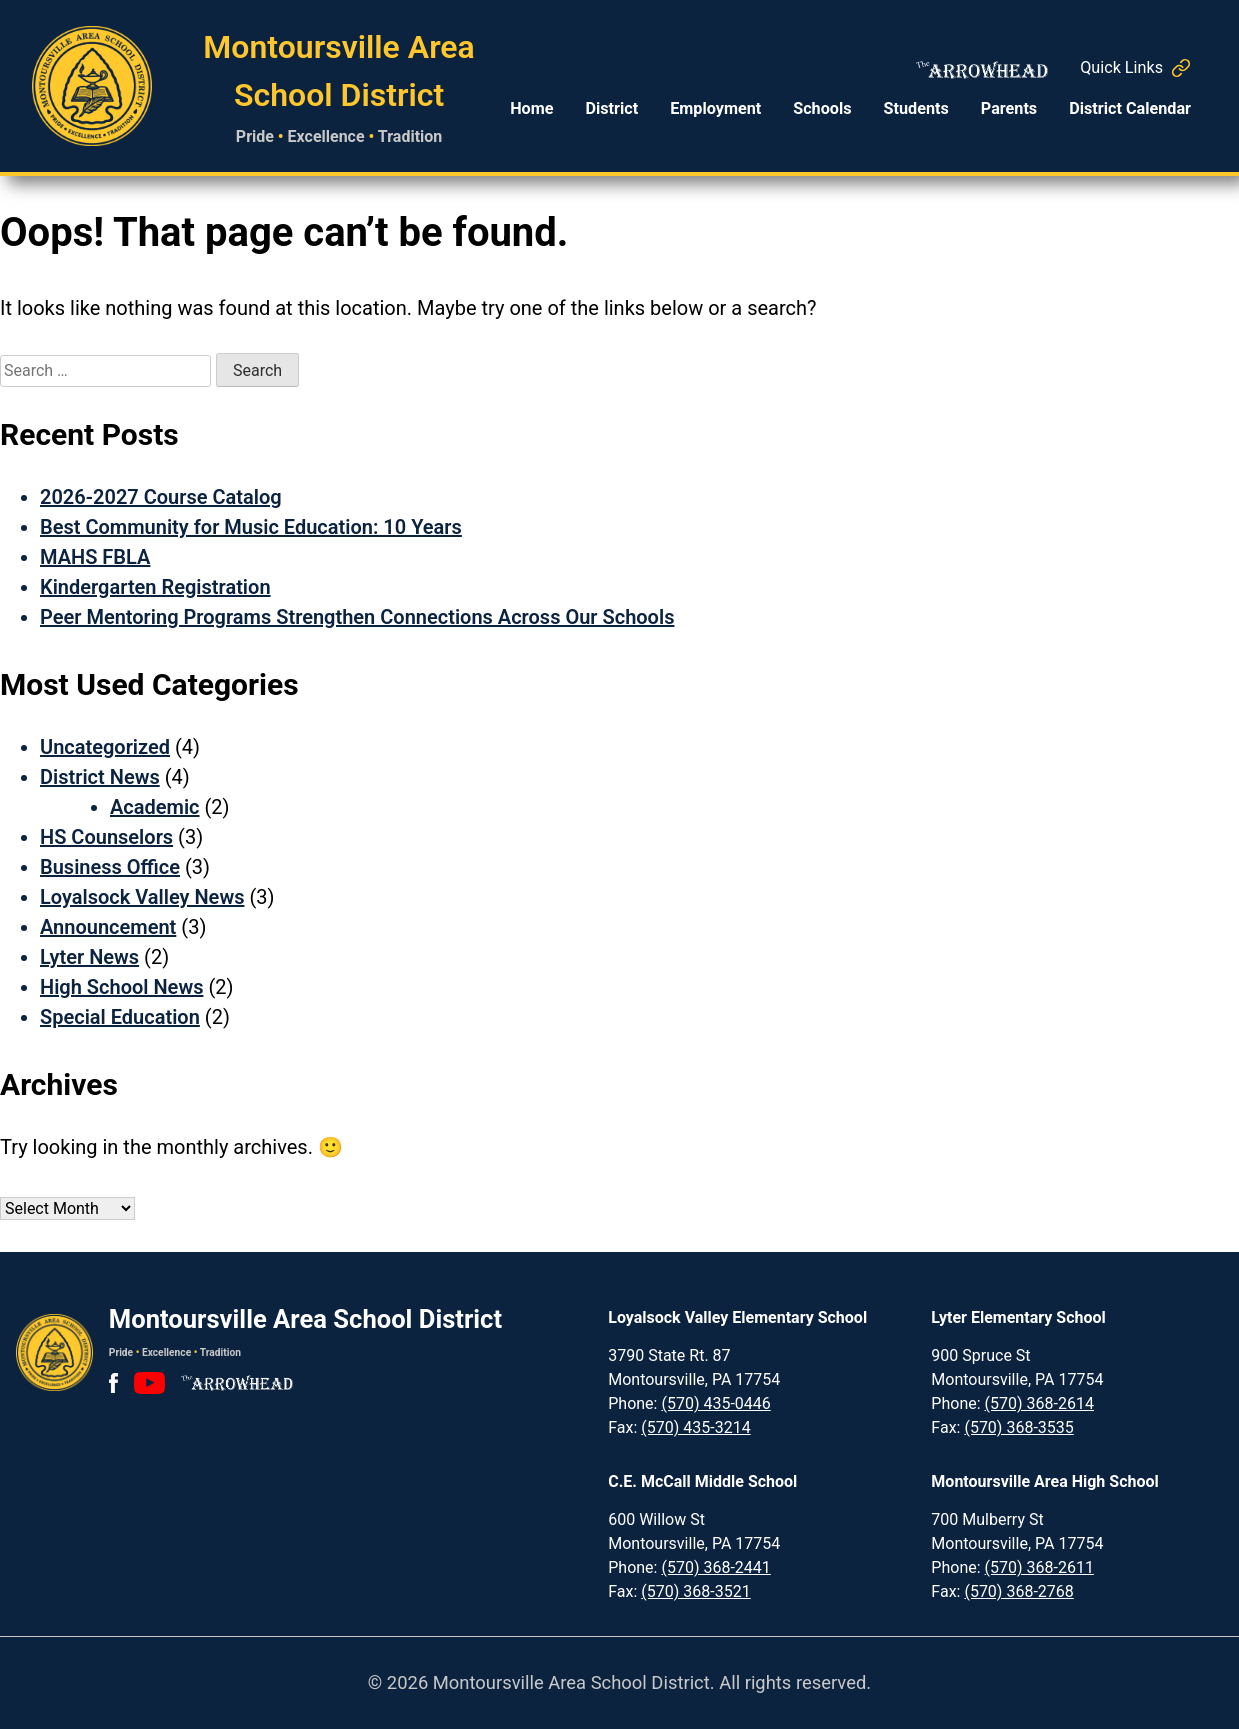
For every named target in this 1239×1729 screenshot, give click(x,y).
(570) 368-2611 (1039, 1567)
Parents (1009, 108)
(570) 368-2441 (715, 1567)
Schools (822, 108)
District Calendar (1130, 108)
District (611, 108)
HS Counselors (106, 837)
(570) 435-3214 (695, 1427)
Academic (155, 807)
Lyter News (89, 957)
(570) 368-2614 (1039, 1403)
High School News (121, 987)
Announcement (108, 927)
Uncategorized (105, 747)
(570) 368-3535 (1018, 1427)
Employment (715, 108)
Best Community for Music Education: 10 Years (251, 527)
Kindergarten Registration (155, 587)
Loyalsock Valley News (142, 897)
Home (531, 108)
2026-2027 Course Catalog (161, 497)
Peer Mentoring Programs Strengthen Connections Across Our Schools (357, 617)
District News (100, 777)
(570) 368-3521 (695, 1591)
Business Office (110, 867)
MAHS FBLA (95, 557)
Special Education (120, 1017)
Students (916, 108)
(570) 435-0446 (715, 1403)
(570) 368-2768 (1018, 1591)
